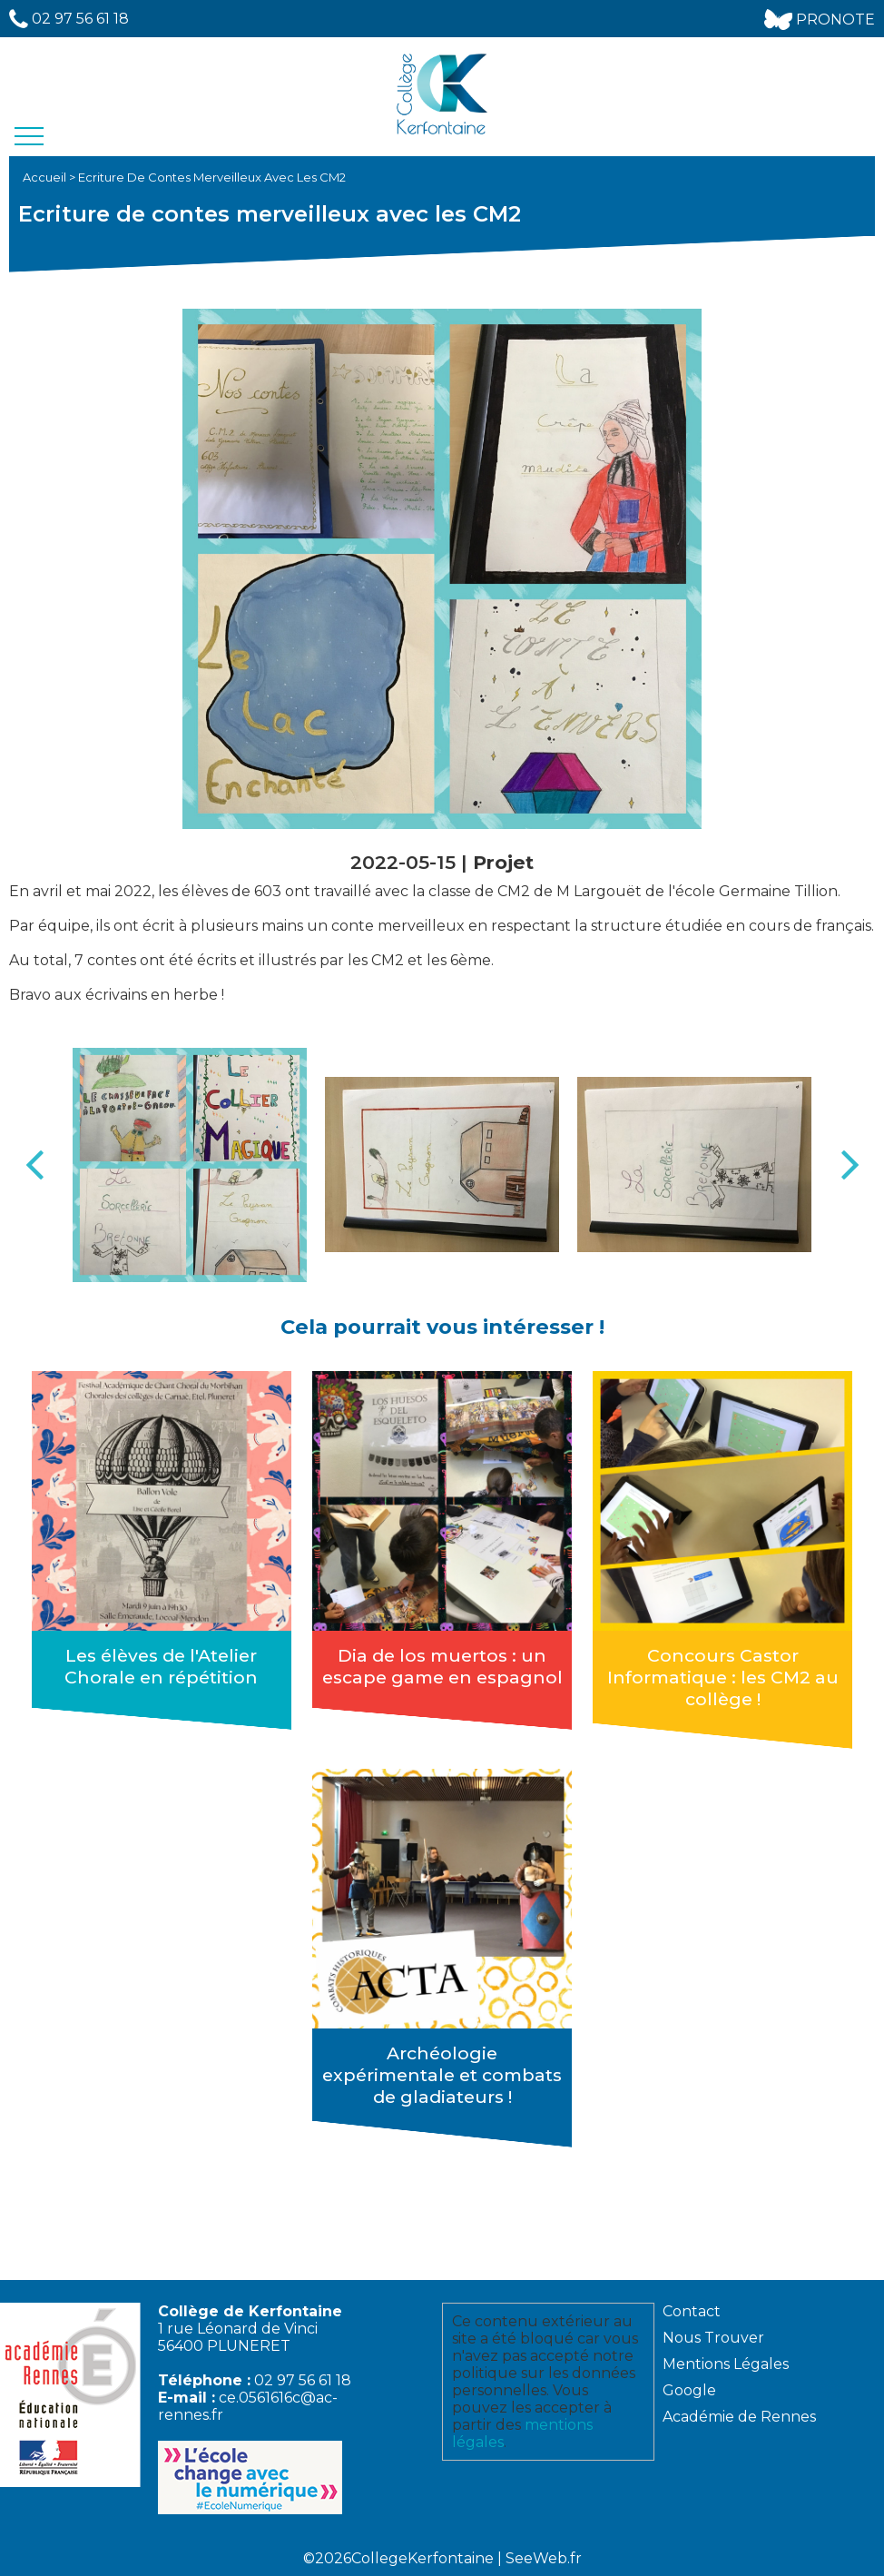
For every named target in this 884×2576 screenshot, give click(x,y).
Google (689, 2390)
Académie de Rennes (739, 2416)
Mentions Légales (726, 2364)
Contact (692, 2311)
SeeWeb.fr (544, 2558)
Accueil (46, 177)
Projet (503, 862)
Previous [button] (34, 1165)
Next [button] (849, 1165)
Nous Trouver (713, 2337)
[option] (190, 1165)
